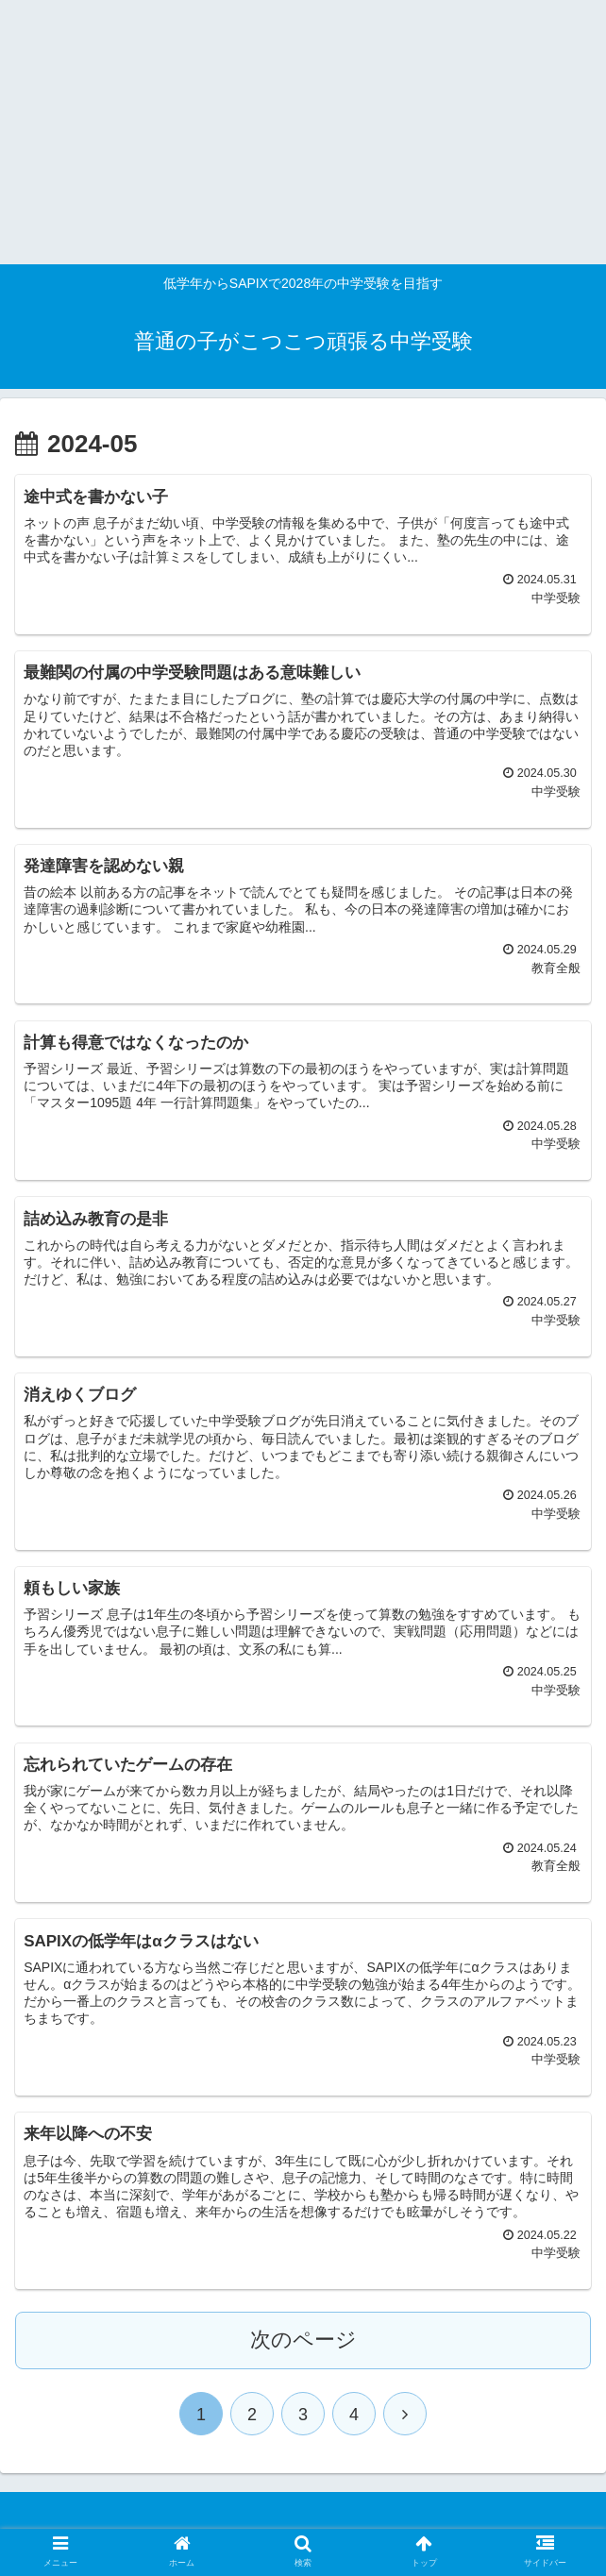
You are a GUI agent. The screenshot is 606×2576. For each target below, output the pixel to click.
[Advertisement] (295, 132)
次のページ (303, 2339)
